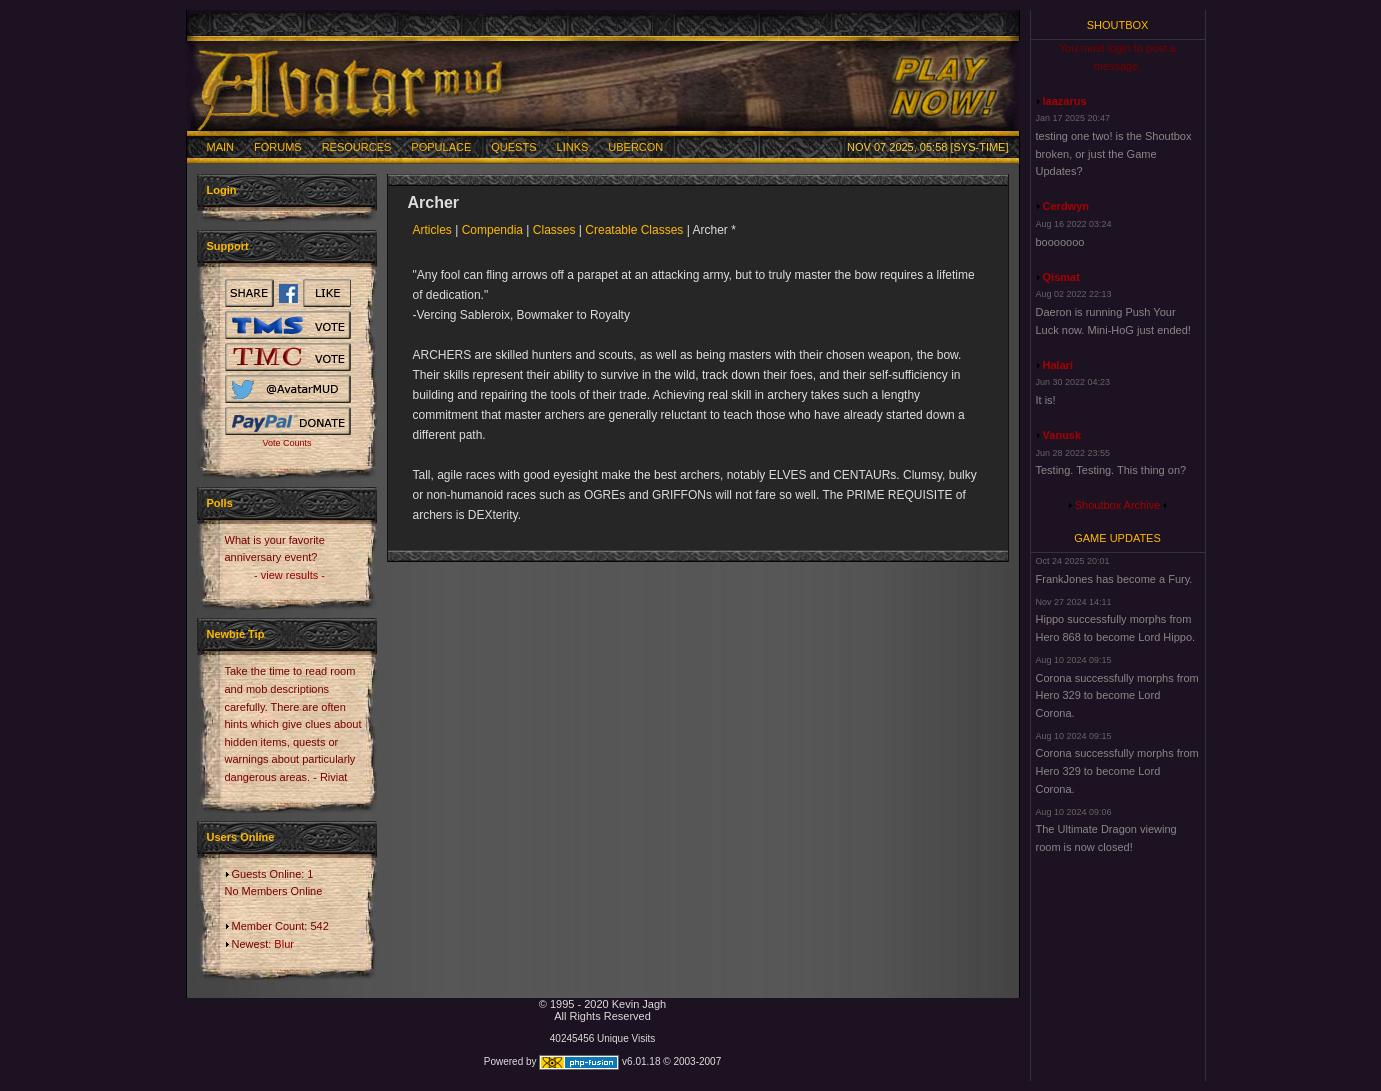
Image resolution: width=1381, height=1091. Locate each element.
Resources (357, 147)
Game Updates (1117, 538)
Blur (284, 944)
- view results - (289, 575)
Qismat (1061, 277)
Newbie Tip (236, 634)
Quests (513, 147)
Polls (220, 503)
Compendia (492, 230)
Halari (1058, 365)
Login (222, 190)
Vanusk (1062, 435)
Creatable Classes (634, 230)
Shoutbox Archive (1118, 505)
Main (221, 147)
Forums (278, 147)
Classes (554, 230)
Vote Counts (286, 443)
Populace (441, 147)
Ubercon (635, 147)
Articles (432, 230)
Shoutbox (1118, 25)
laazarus (1065, 101)
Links (573, 147)
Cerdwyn (1066, 206)
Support (228, 246)
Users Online (241, 837)
